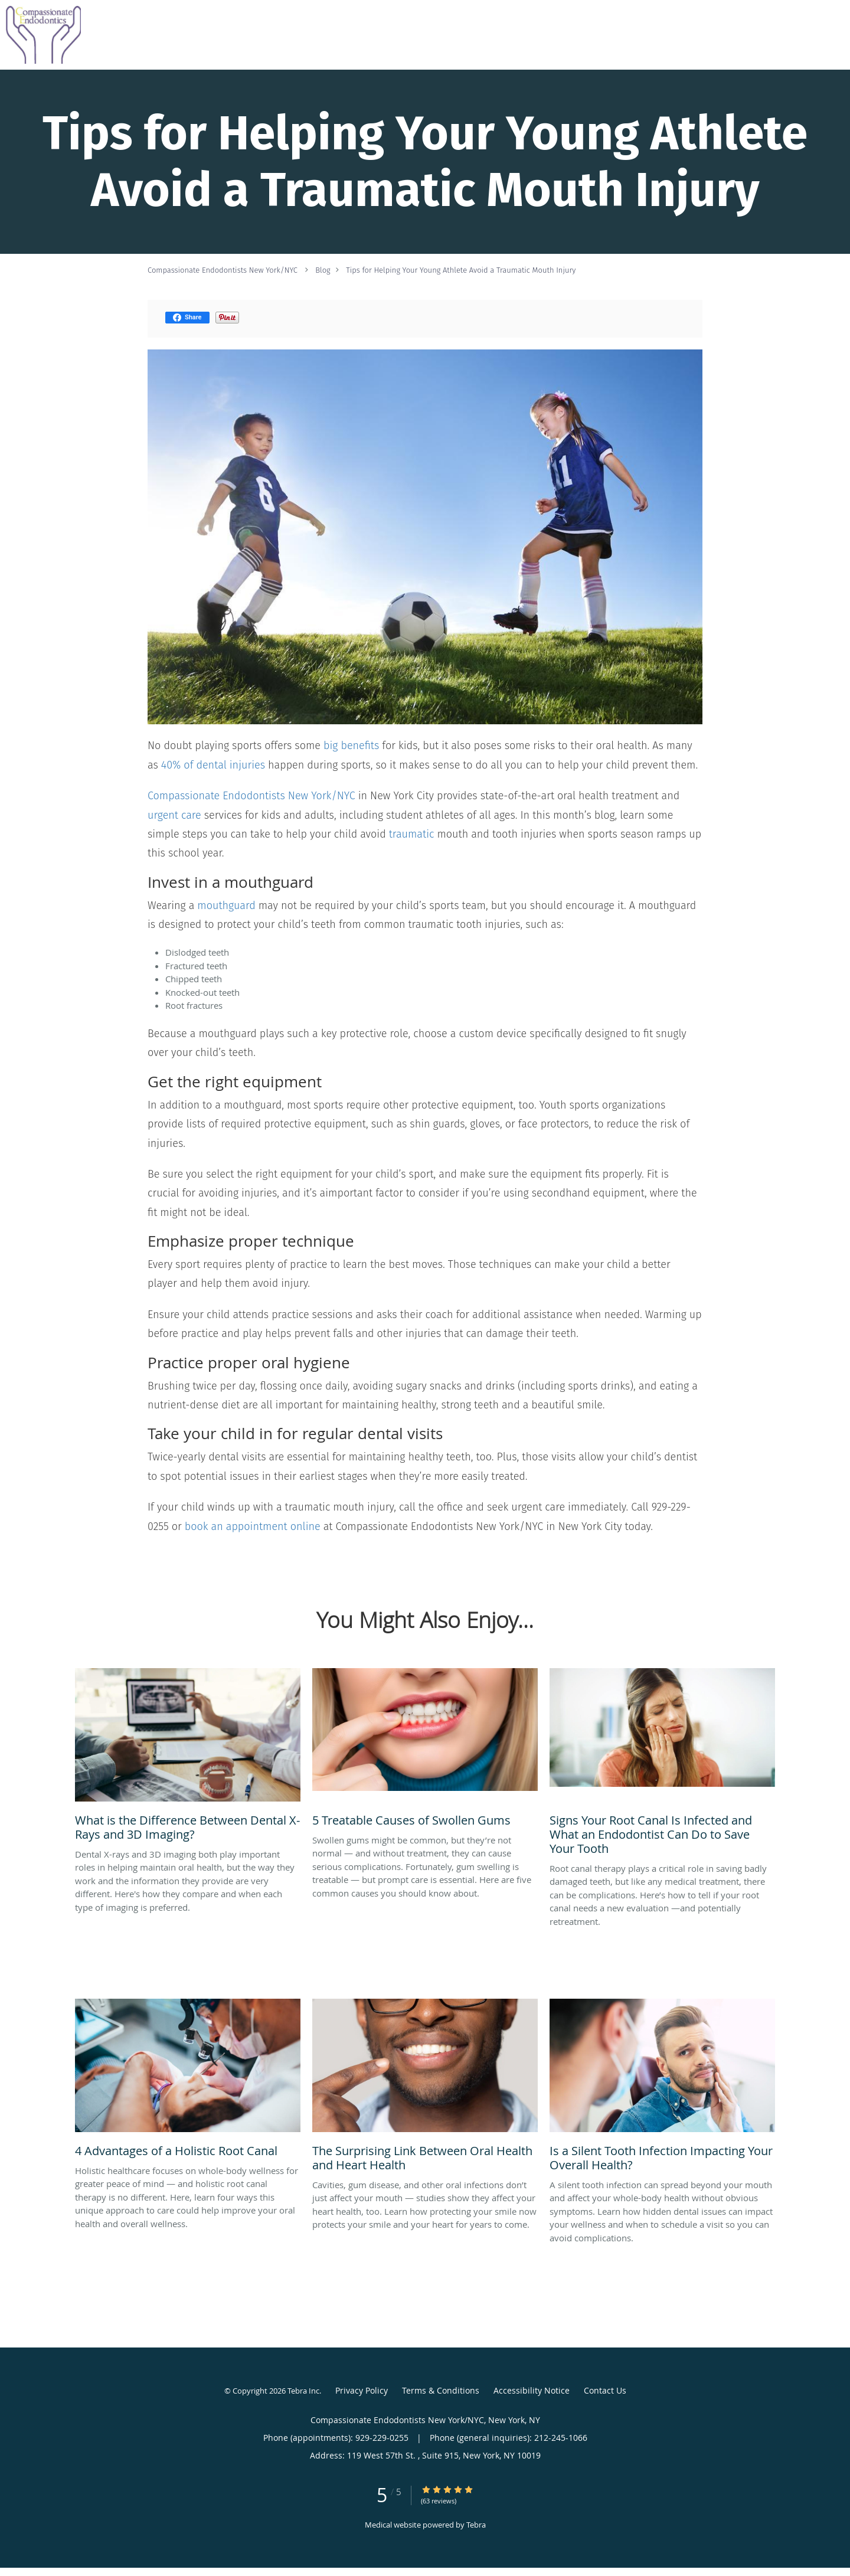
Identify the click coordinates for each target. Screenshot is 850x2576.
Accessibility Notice (531, 2390)
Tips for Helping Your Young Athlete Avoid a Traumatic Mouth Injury (461, 270)
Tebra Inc (303, 2390)
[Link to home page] (40, 35)
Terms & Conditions (440, 2390)
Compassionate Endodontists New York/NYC (223, 270)
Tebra (476, 2524)
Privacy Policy (361, 2390)
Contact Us (605, 2390)
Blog (322, 270)
